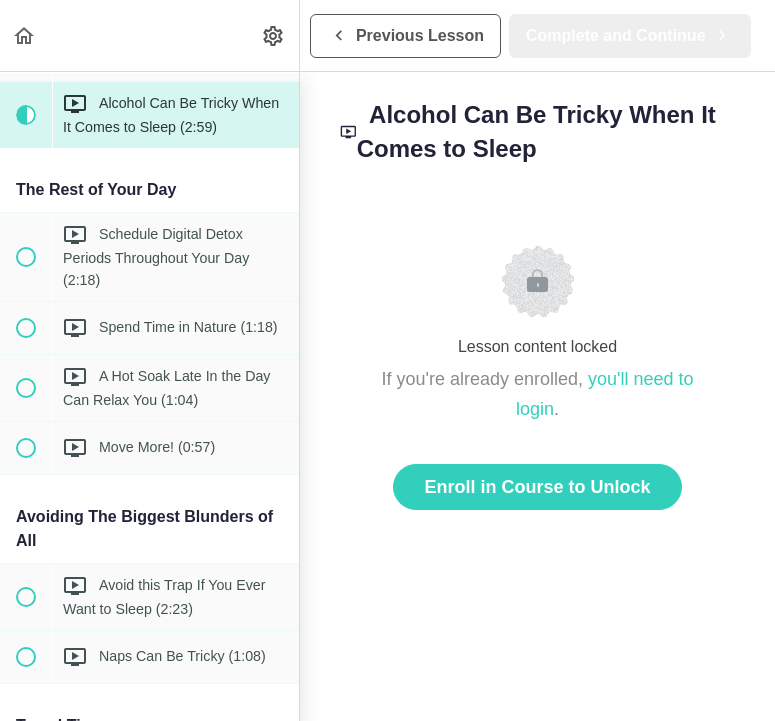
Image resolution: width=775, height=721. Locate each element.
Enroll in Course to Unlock (537, 487)
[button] (25, 35)
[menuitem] (274, 35)
